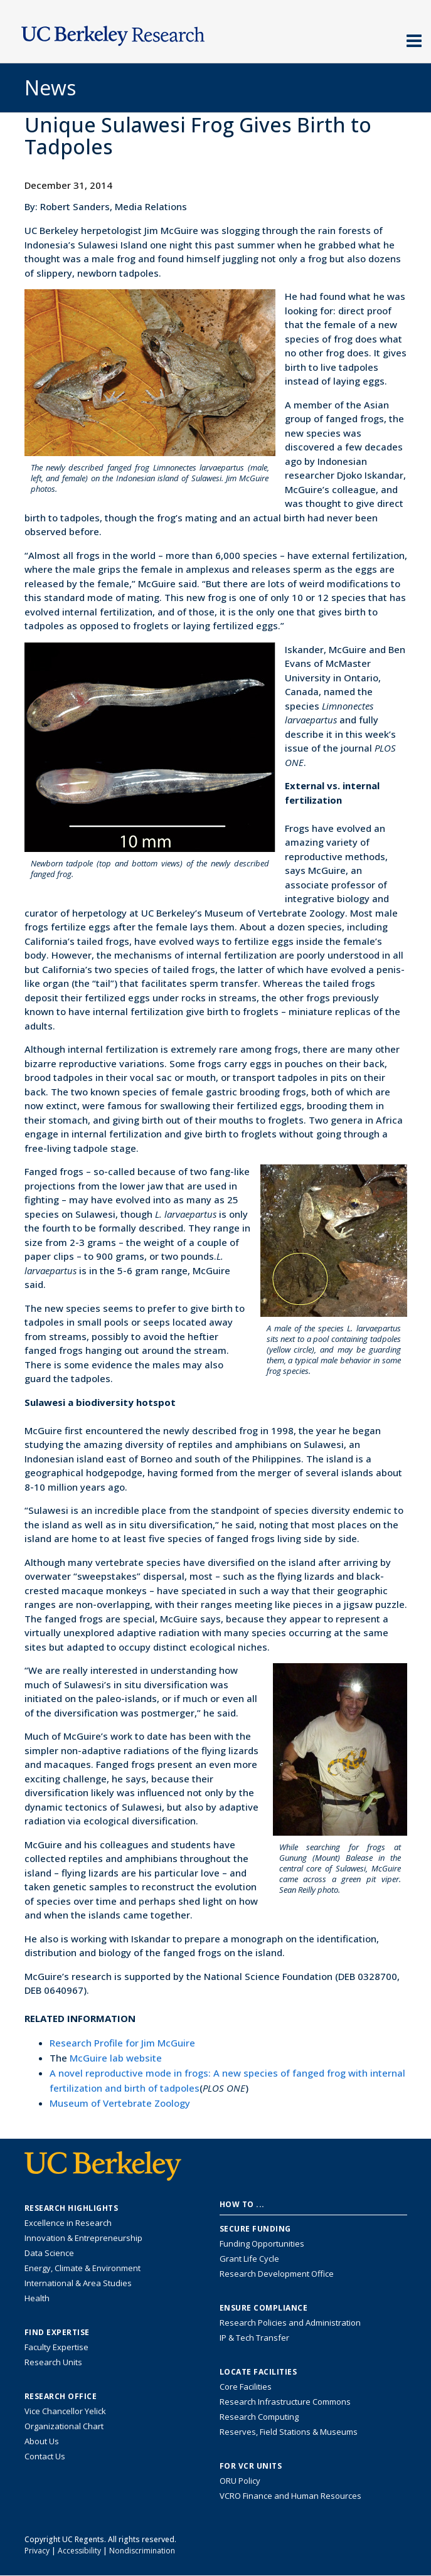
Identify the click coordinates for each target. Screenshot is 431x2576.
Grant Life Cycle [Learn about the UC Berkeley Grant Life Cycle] (249, 2258)
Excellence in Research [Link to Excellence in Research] (68, 2222)
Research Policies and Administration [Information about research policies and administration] (290, 2322)
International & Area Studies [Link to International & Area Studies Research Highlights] (78, 2283)
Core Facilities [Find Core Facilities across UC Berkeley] (246, 2386)
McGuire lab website (116, 2058)
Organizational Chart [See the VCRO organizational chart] (64, 2426)
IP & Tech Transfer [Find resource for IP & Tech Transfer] (254, 2337)
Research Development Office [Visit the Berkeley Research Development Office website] (277, 2273)
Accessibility (79, 2550)
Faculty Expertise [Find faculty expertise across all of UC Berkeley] (56, 2347)
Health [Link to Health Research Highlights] (37, 2298)
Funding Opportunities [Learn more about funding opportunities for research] (262, 2243)
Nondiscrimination (142, 2550)
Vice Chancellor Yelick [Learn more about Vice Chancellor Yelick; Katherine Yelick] (65, 2411)
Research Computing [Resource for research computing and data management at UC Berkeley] (259, 2416)
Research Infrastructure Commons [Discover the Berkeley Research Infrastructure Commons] (285, 2401)
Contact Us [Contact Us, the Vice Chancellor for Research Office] (44, 2456)
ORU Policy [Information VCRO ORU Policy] (240, 2480)
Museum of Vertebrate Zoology (120, 2103)
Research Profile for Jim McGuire (122, 2042)
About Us (41, 2441)
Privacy (37, 2550)
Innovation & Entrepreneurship (83, 2237)
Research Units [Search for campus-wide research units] (53, 2362)
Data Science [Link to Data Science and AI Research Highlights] (49, 2253)
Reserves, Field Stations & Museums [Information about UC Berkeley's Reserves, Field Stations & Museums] (289, 2431)
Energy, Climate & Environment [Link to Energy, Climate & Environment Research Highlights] (82, 2268)
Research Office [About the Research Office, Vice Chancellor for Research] (60, 2397)
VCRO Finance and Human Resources (290, 2495)
